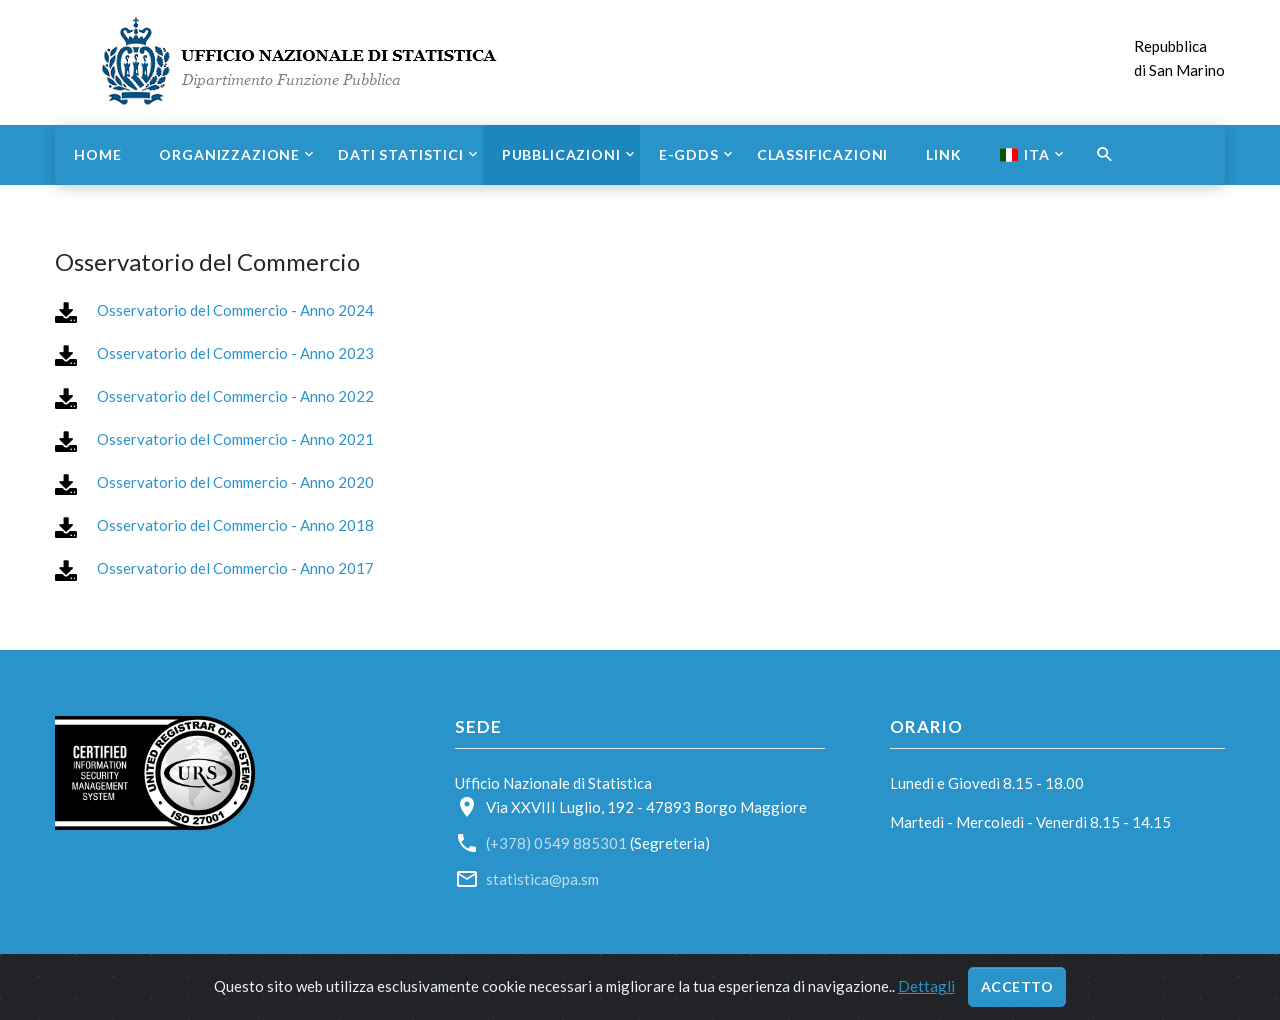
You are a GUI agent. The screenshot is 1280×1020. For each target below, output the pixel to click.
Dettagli (926, 986)
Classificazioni (823, 154)
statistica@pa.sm (542, 879)
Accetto (1017, 986)
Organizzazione (229, 154)
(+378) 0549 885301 (556, 843)
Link (943, 154)
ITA (1025, 154)
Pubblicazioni (561, 154)
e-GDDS (689, 154)
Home (97, 154)
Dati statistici (401, 154)
